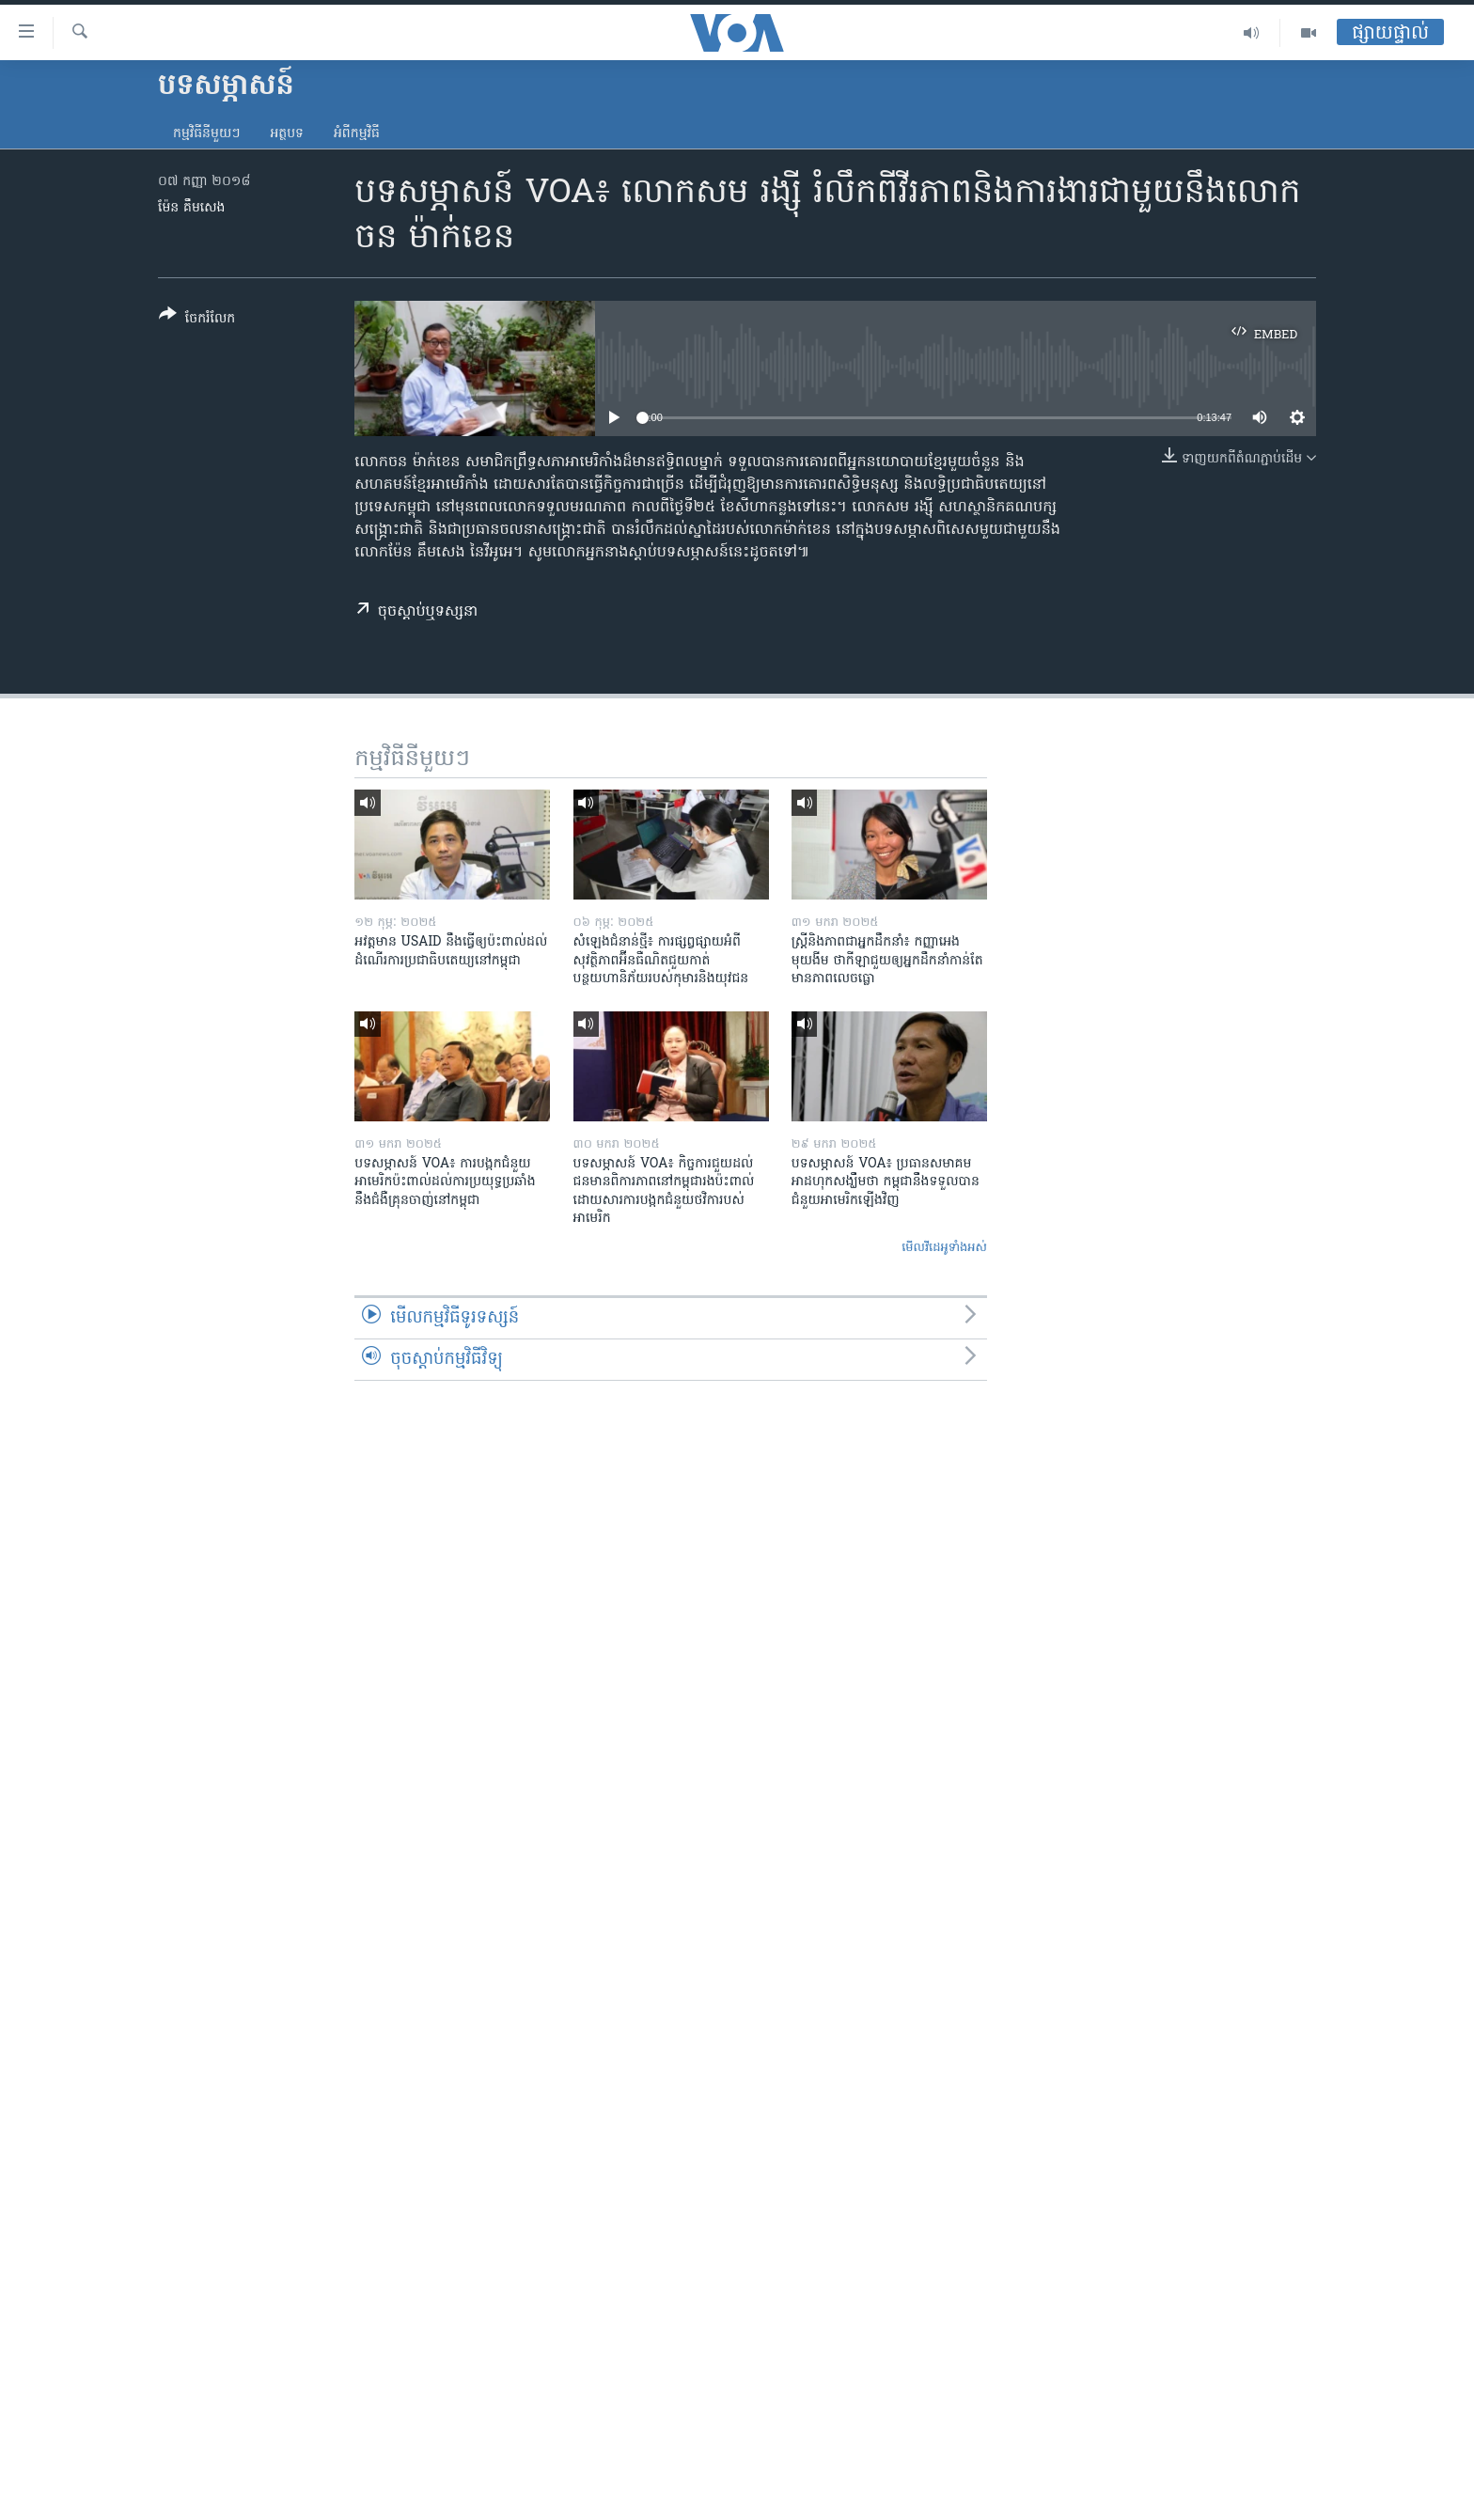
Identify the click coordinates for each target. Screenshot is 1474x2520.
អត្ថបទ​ (287, 134)
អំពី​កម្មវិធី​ (357, 134)
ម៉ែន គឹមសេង (191, 208)
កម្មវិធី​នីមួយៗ (206, 134)
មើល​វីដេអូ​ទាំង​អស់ (944, 1248)
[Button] (197, 320)
